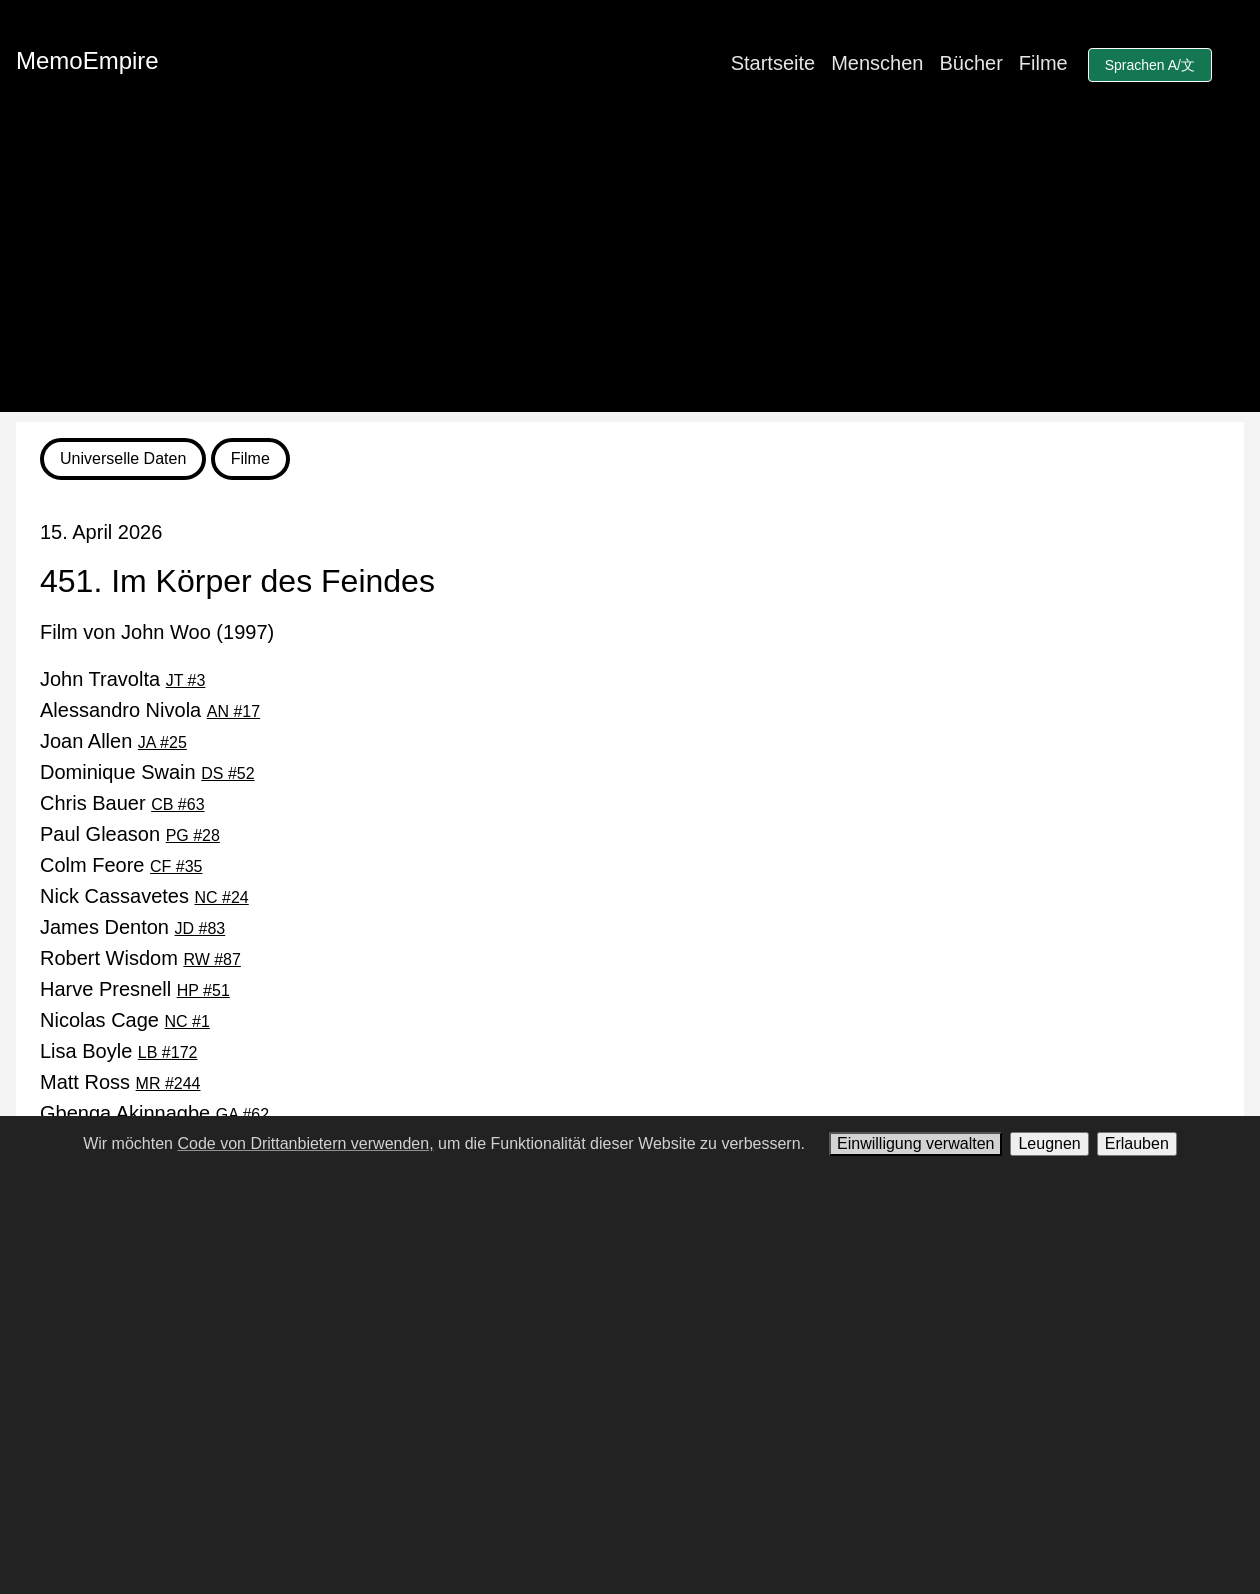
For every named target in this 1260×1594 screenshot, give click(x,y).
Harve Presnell (135, 989)
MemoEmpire (87, 60)
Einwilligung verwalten (915, 1143)
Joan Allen (113, 741)
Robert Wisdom (140, 958)
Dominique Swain (147, 772)
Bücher (970, 63)
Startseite (773, 63)
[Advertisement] (630, 272)
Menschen (877, 63)
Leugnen (1049, 1143)
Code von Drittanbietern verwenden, (305, 1143)
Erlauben (1137, 1143)
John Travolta (122, 679)
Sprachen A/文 (1150, 65)
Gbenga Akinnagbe (154, 1113)
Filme (1043, 63)
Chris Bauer (122, 803)
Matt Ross (120, 1082)
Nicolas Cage (125, 1020)
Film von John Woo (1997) (157, 632)
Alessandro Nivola (150, 710)
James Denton (132, 927)
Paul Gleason (130, 834)
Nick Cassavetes (144, 896)
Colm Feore (121, 865)
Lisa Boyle (118, 1051)
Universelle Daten (123, 458)
